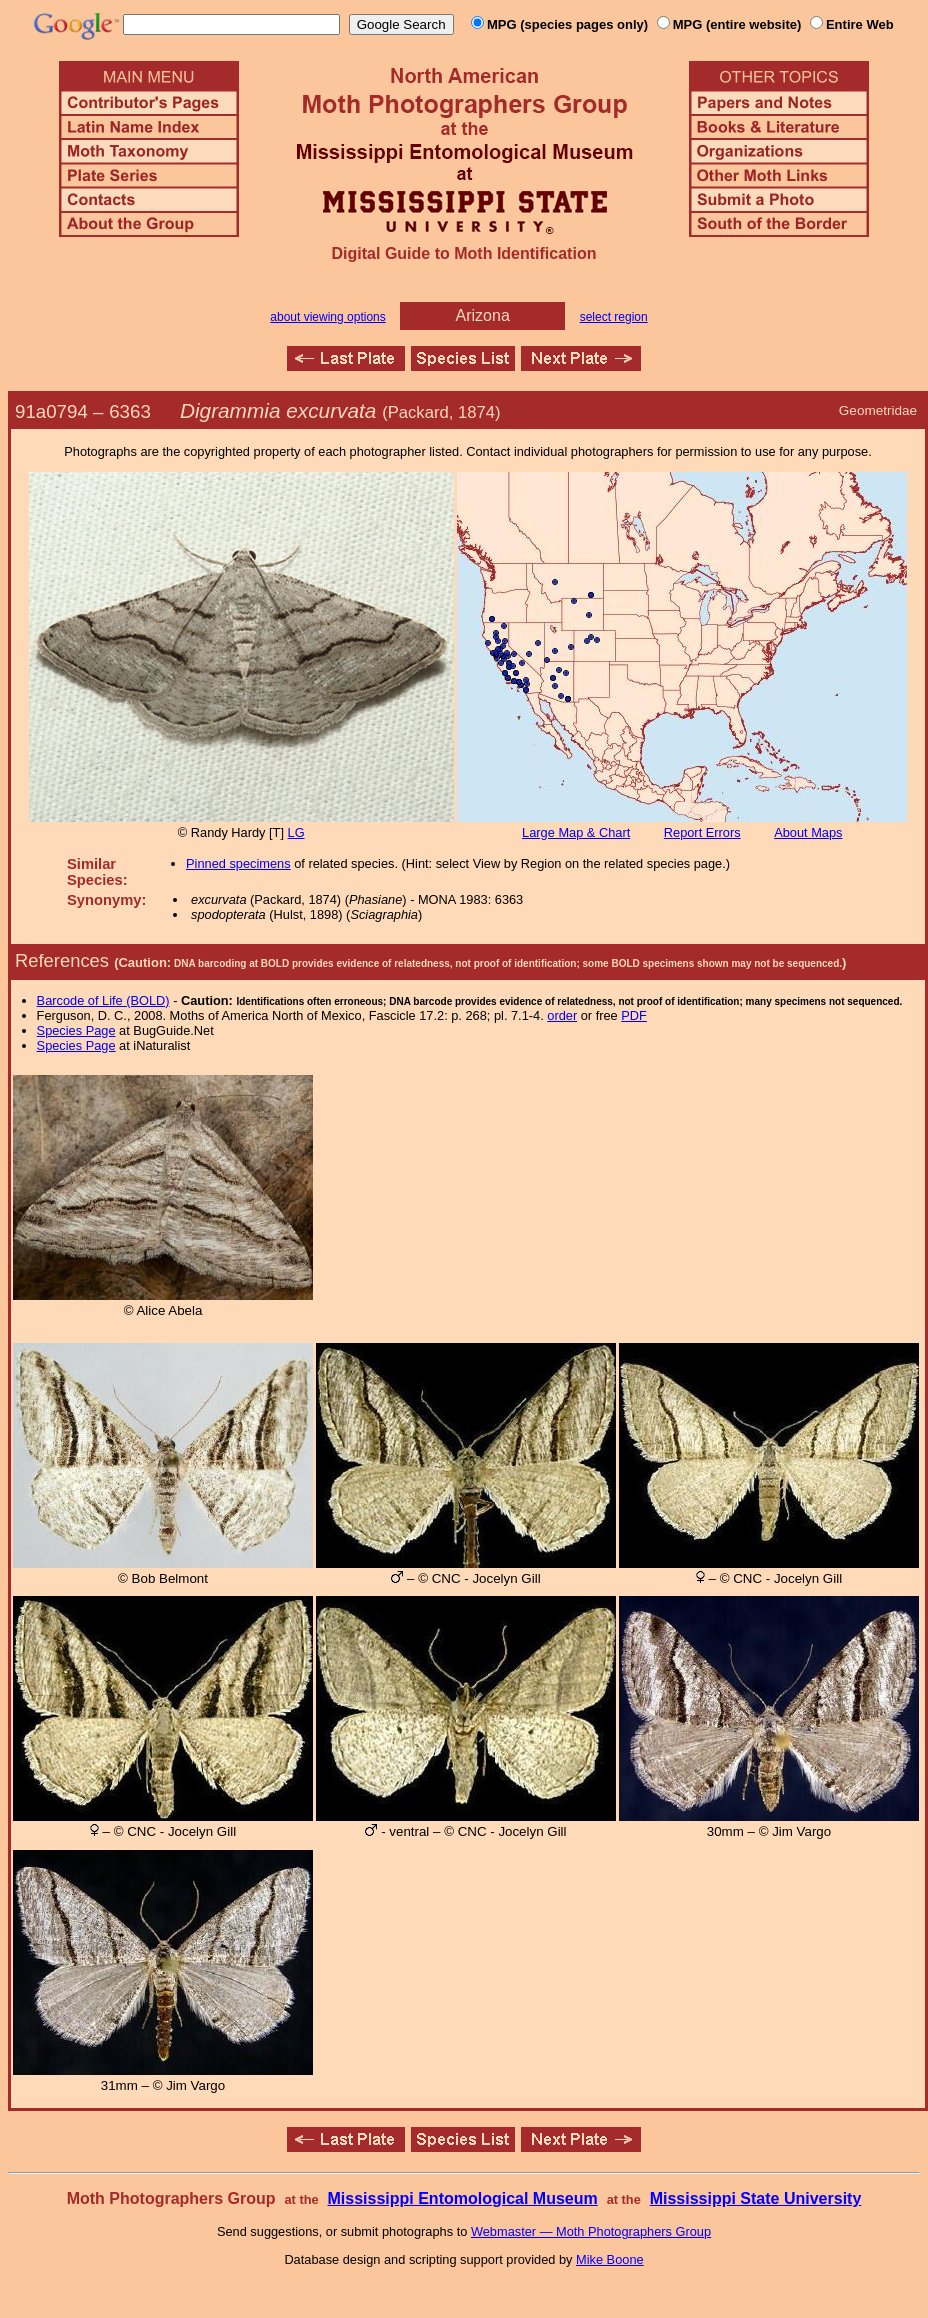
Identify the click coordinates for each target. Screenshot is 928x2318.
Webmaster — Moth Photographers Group (591, 2231)
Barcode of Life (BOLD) (103, 1000)
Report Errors (702, 832)
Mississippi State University (756, 2198)
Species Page (76, 1030)
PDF (634, 1015)
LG (296, 832)
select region (614, 317)
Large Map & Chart (576, 832)
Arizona (483, 315)
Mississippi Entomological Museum (462, 2198)
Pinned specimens (238, 863)
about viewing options (327, 317)
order (562, 1015)
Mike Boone (610, 2259)
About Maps (808, 832)
